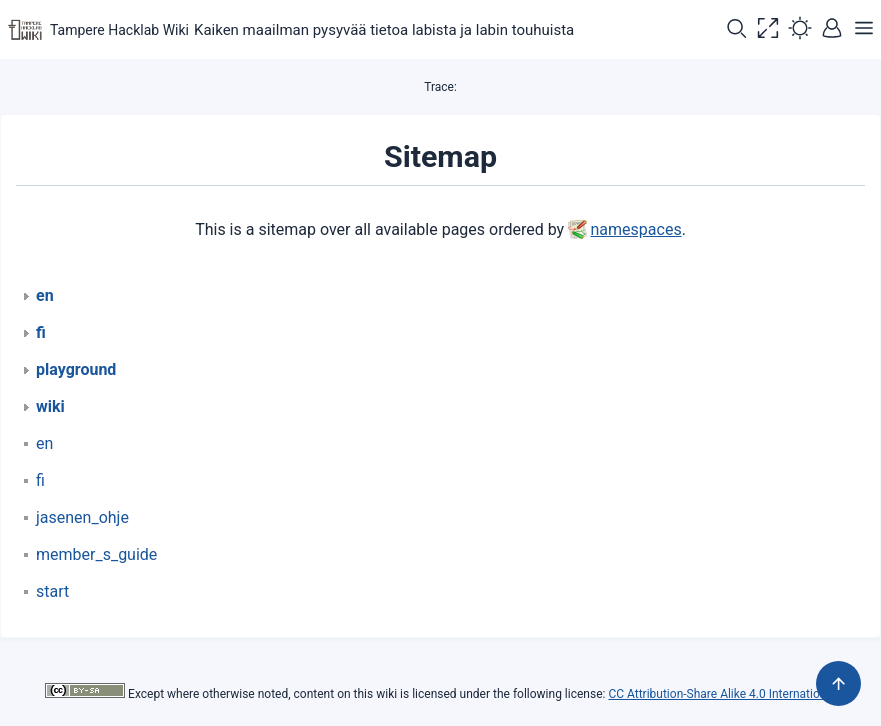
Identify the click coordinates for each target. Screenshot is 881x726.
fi (40, 480)
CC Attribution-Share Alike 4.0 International (721, 694)
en (44, 443)
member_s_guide (96, 554)
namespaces (636, 229)
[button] (736, 30)
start (52, 591)
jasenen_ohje (82, 517)
